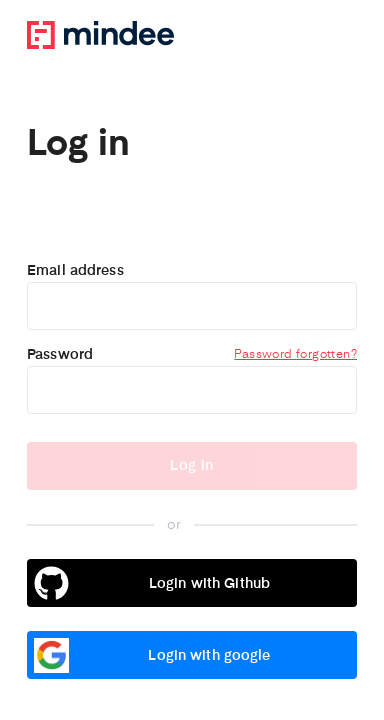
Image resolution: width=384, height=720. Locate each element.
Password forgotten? (295, 355)
